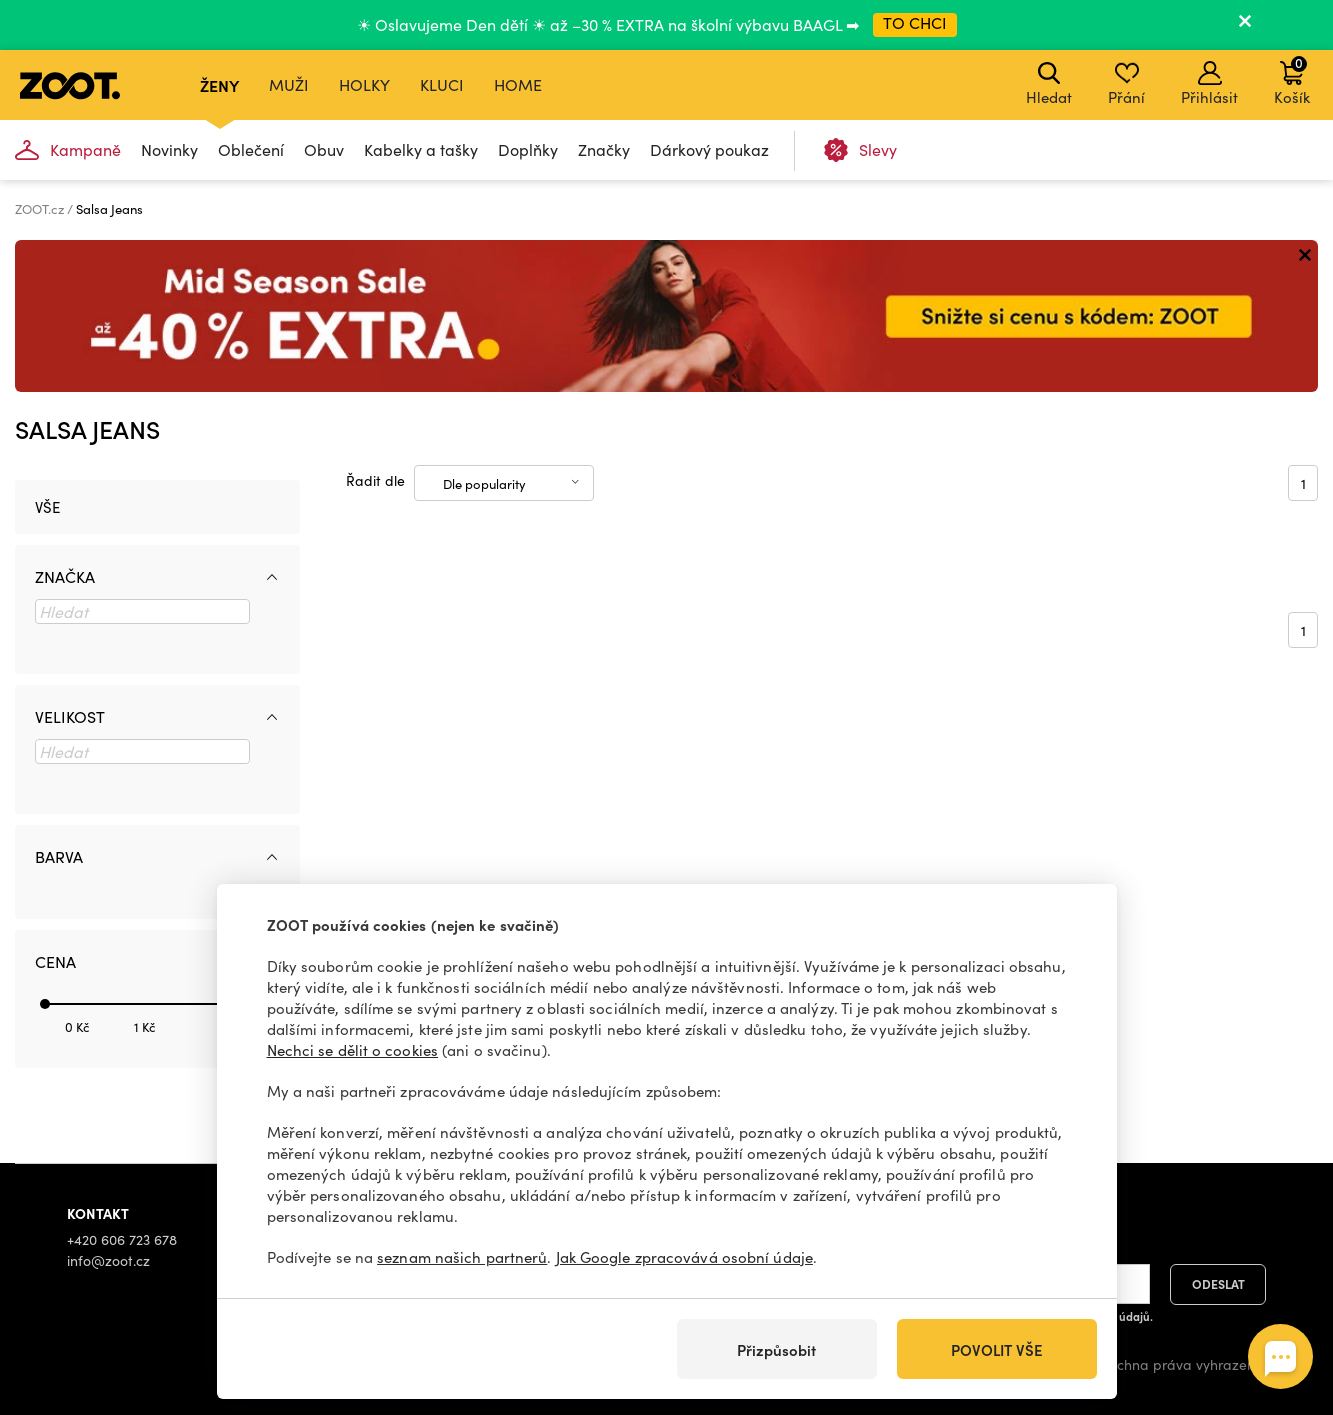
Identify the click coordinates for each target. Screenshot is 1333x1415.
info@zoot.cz (108, 1260)
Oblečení (251, 149)
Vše (47, 507)
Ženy (219, 85)
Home (518, 84)
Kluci (442, 84)
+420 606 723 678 (122, 1239)
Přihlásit (1209, 84)
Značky (604, 149)
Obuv (324, 149)
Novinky (169, 149)
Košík (1292, 80)
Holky (364, 84)
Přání (1126, 84)
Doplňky (528, 149)
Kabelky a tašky (421, 149)
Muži (289, 84)
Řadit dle (375, 480)
